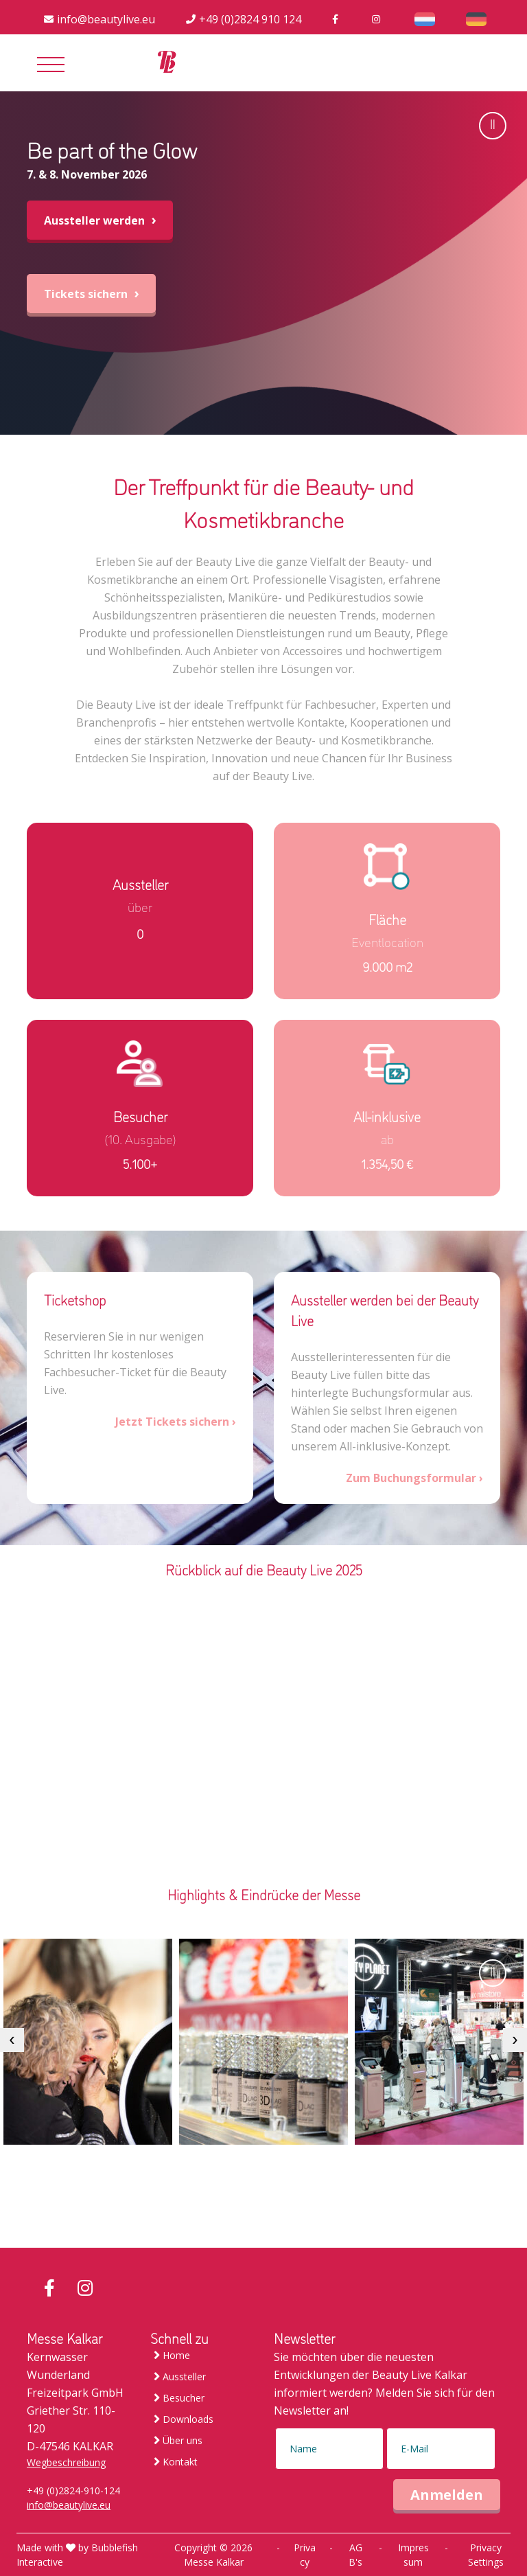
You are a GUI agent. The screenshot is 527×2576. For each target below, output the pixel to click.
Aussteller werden (100, 220)
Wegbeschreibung (66, 2462)
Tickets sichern (91, 293)
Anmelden (446, 2494)
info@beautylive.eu (68, 2504)
